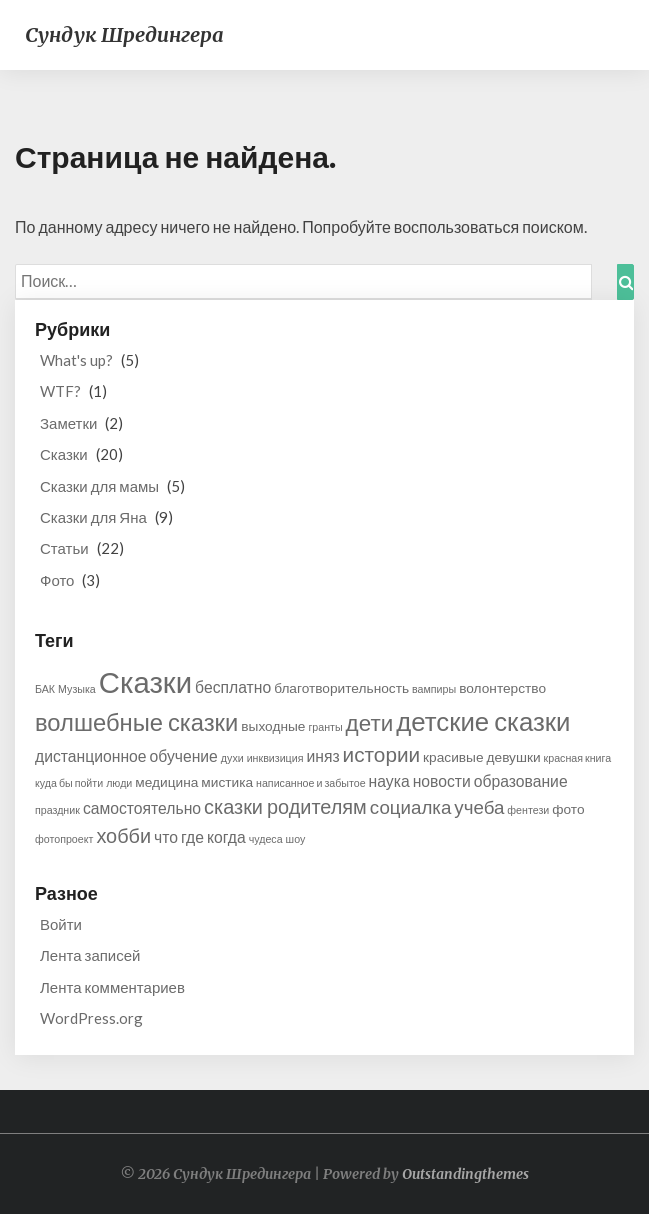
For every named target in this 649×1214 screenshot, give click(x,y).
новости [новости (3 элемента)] (442, 780)
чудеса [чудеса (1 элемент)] (266, 838)
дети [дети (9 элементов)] (370, 722)
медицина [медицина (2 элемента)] (166, 781)
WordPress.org (91, 1018)
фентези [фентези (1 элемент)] (528, 809)
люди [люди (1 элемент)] (119, 782)
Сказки (64, 454)
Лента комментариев (112, 987)
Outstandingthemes (465, 1174)
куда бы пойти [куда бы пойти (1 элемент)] (69, 782)
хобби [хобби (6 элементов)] (123, 835)
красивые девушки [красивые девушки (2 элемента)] (481, 756)
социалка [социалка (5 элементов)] (411, 807)
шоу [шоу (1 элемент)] (296, 838)
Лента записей (90, 955)
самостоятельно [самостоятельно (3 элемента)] (142, 807)
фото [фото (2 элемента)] (568, 808)
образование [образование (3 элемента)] (521, 780)
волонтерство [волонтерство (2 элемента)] (502, 687)
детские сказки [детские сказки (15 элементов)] (483, 721)
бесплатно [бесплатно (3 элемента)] (233, 686)
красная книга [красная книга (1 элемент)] (578, 757)
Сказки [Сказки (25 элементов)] (145, 681)
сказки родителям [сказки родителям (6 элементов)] (285, 806)
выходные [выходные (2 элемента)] (273, 725)
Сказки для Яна (93, 517)
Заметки (68, 423)
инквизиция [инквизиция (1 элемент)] (275, 757)
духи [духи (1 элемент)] (232, 757)
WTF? (60, 391)
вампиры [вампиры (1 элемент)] (434, 688)
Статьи (64, 548)
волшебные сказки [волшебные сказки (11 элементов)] (136, 722)
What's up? (76, 360)
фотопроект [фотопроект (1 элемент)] (64, 838)
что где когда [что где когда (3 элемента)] (200, 836)
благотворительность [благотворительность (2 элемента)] (341, 687)
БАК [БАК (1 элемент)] (45, 688)
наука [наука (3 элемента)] (389, 780)
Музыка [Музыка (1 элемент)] (77, 688)
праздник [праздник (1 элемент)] (57, 809)
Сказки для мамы (99, 486)
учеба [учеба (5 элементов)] (479, 807)
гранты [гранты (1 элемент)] (325, 726)
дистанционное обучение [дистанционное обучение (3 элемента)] (126, 755)
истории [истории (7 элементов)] (382, 754)
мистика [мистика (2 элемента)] (227, 781)
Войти (61, 924)
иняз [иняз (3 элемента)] (322, 755)
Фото (57, 580)
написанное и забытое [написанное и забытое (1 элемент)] (311, 782)
